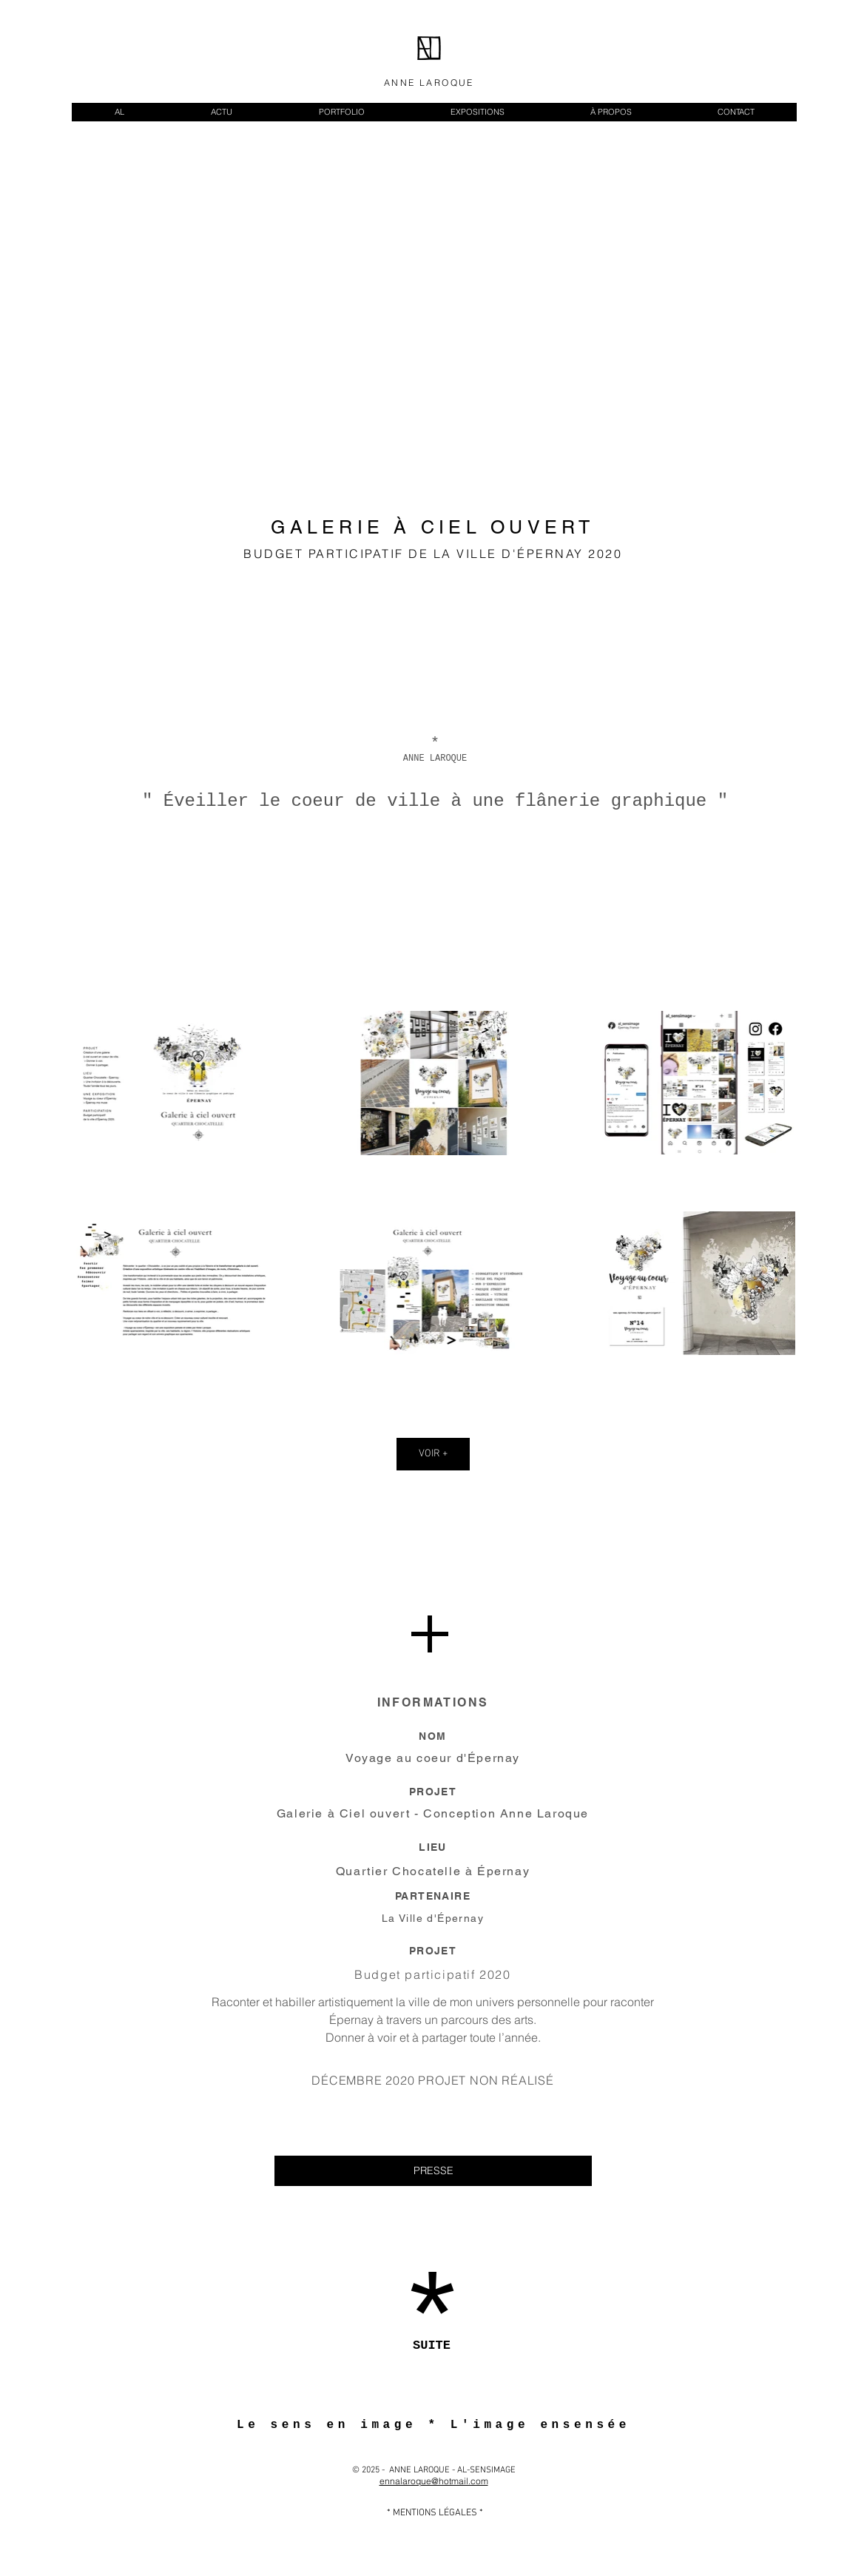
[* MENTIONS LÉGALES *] (434, 2513)
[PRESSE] (433, 2171)
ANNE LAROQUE (429, 82)
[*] (432, 2327)
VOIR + (433, 1453)
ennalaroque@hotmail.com (433, 2480)
